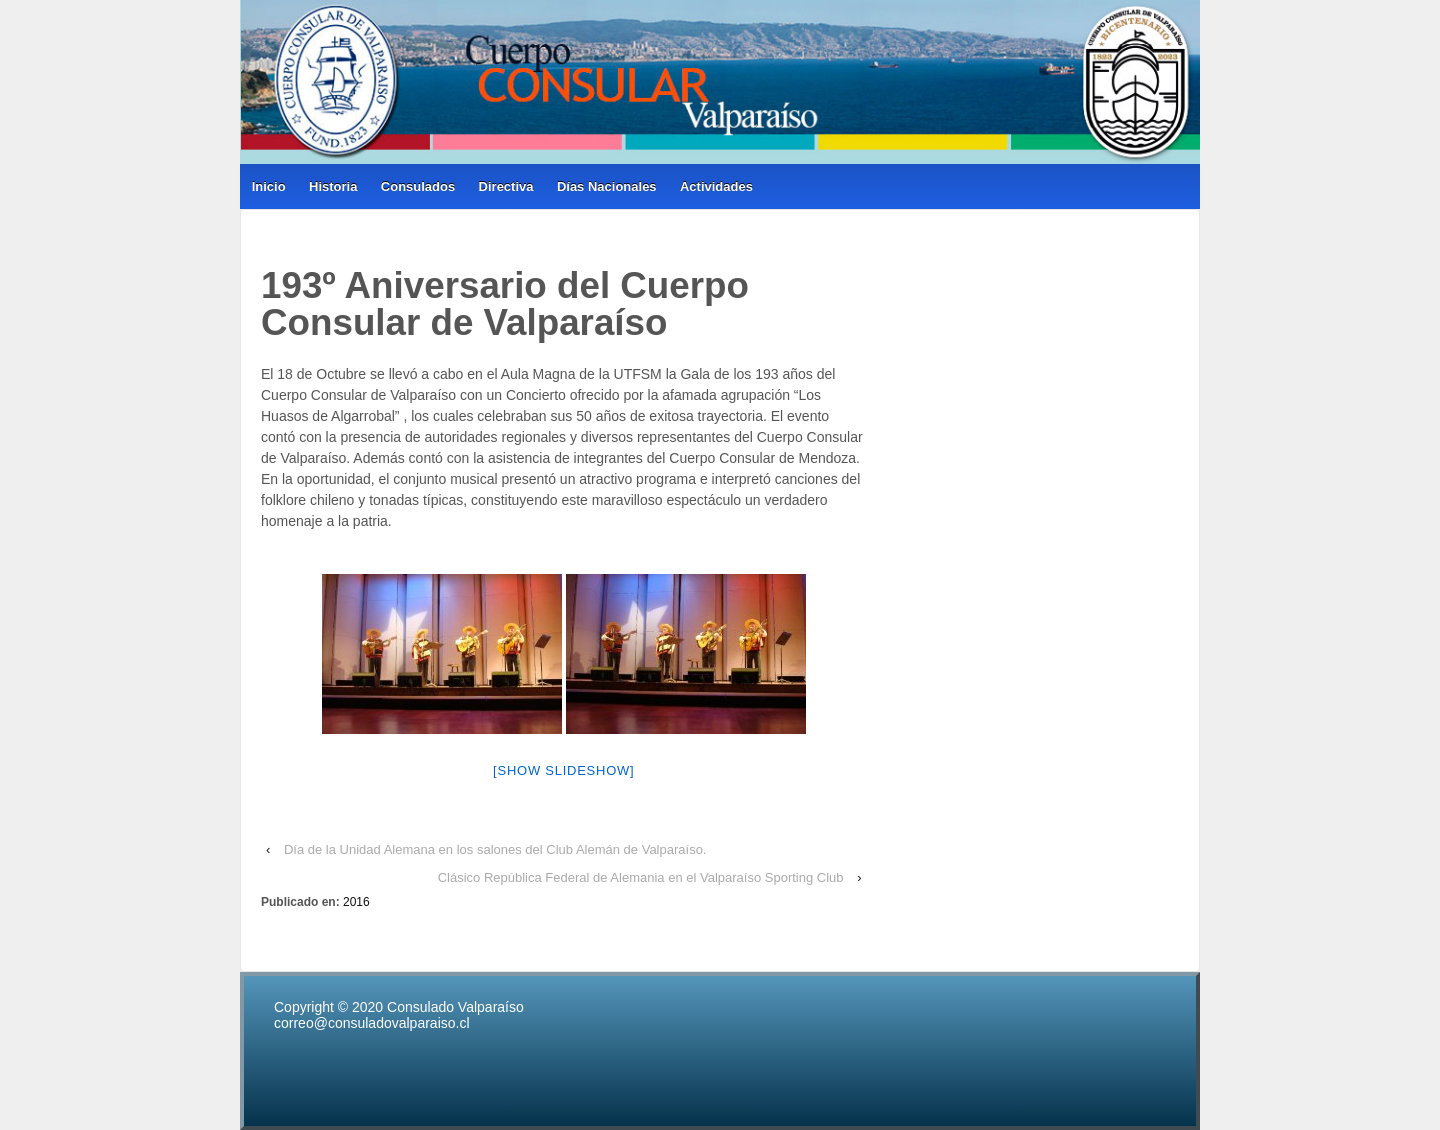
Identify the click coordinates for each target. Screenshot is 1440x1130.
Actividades (716, 186)
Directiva (506, 186)
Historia (333, 186)
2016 (356, 902)
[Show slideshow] (563, 770)
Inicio (269, 186)
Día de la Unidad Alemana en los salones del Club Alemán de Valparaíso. (495, 849)
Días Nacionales (607, 186)
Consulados (418, 186)
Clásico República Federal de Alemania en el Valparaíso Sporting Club (641, 877)
